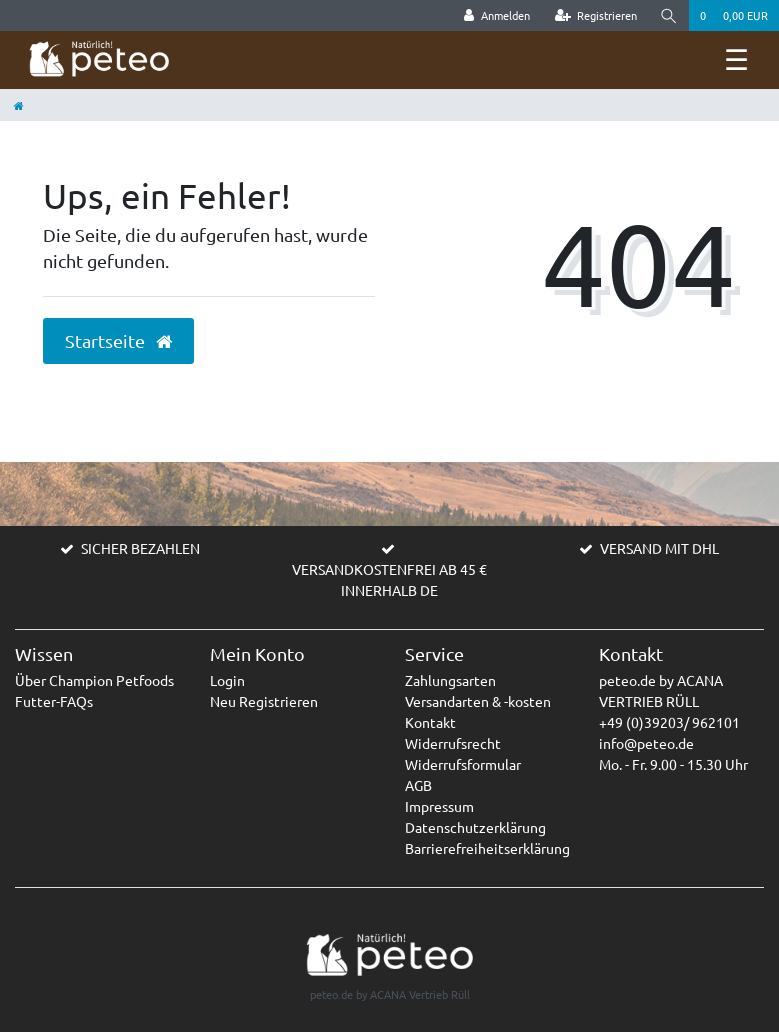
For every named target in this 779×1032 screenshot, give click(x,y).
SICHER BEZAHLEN (140, 548)
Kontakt (430, 722)
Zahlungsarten (450, 680)
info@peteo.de (646, 743)
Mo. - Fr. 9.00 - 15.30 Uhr (673, 764)
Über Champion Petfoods (94, 680)
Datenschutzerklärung (475, 827)
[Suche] (669, 15)
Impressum (439, 806)
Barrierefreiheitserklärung (487, 848)
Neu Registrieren (264, 701)
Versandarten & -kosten (478, 701)
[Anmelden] (497, 15)
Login (227, 680)
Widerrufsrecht (453, 743)
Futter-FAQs (54, 701)
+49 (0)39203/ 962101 (669, 722)
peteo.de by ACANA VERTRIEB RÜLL (661, 690)
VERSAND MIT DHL (659, 548)
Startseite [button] (118, 341)
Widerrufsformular (463, 764)
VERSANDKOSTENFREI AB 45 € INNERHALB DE (389, 579)
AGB (418, 785)
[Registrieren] (596, 15)
